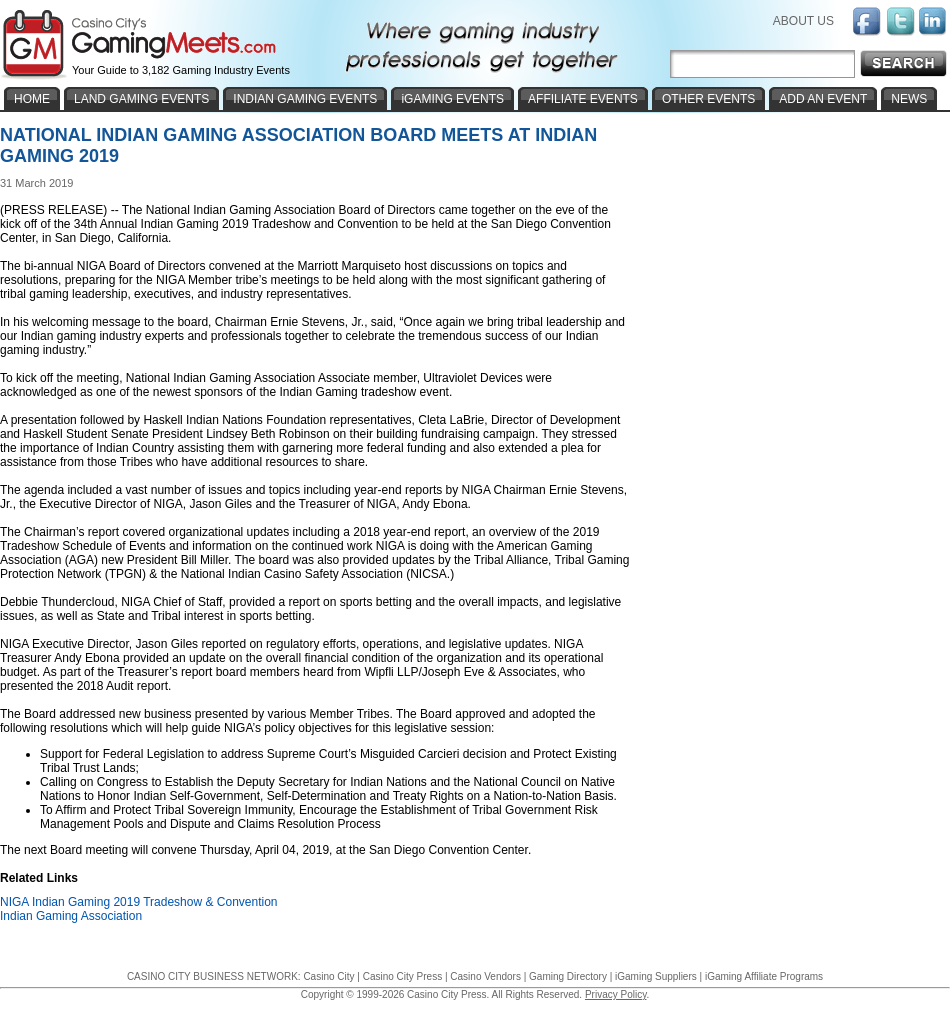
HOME (32, 99)
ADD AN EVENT (823, 99)
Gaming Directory (568, 976)
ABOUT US (803, 21)
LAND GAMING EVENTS (141, 99)
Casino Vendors (485, 976)
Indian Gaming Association (71, 916)
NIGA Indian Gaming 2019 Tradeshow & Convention (139, 902)
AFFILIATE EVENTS (583, 99)
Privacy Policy (616, 994)
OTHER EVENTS (708, 99)
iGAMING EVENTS (452, 99)
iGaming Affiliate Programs (764, 976)
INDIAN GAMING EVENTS (305, 99)
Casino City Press (402, 976)
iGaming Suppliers (656, 976)
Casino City (328, 976)
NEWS (909, 99)
